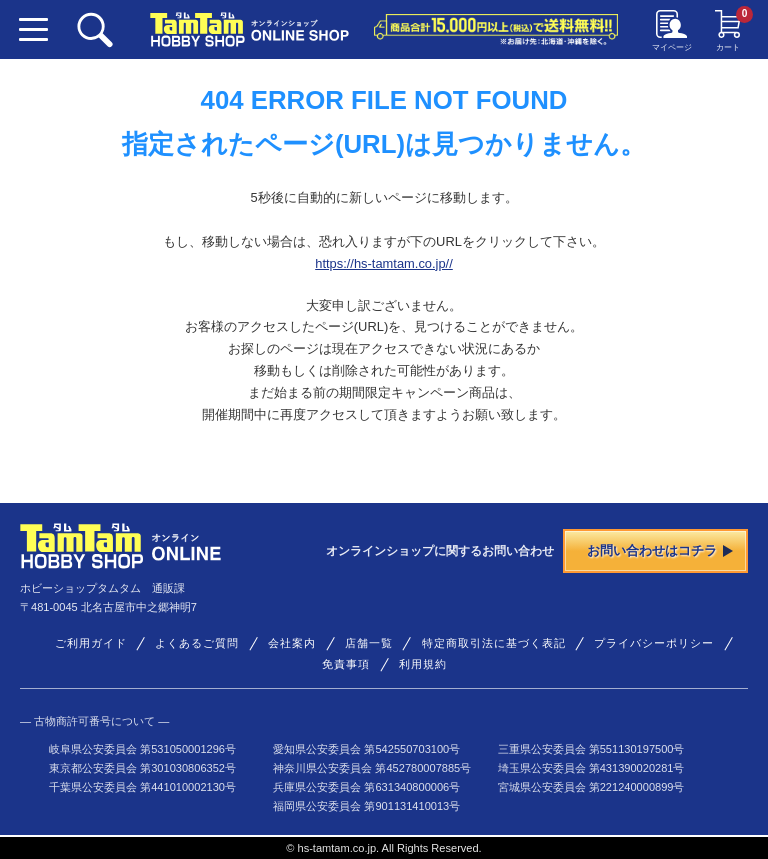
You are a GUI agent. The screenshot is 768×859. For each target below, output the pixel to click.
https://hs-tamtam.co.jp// (384, 263)
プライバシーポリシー (654, 643)
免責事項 (346, 664)
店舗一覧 (369, 643)
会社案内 (292, 643)
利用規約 (423, 664)
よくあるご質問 (197, 643)
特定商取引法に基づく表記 (494, 643)
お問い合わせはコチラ (660, 550)
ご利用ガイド (91, 643)
